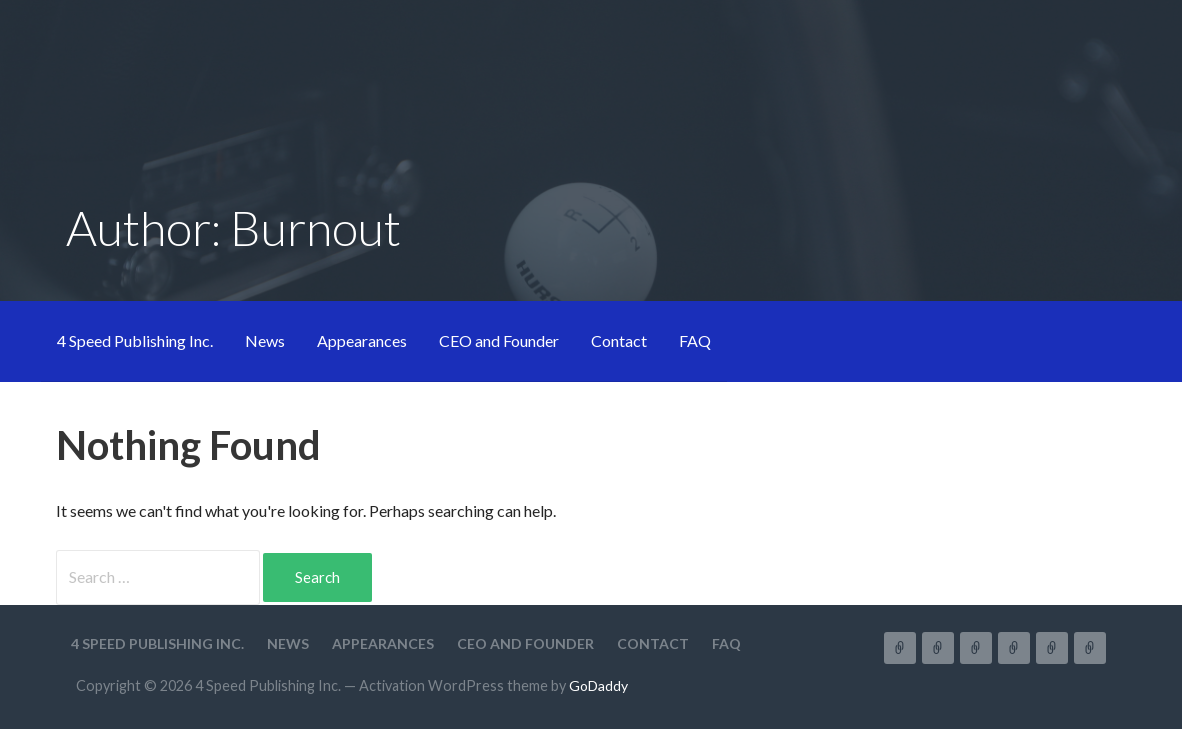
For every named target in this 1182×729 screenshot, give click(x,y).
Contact (619, 340)
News (265, 340)
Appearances (362, 340)
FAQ (695, 340)
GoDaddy (598, 685)
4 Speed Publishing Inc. (135, 340)
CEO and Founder (499, 340)
